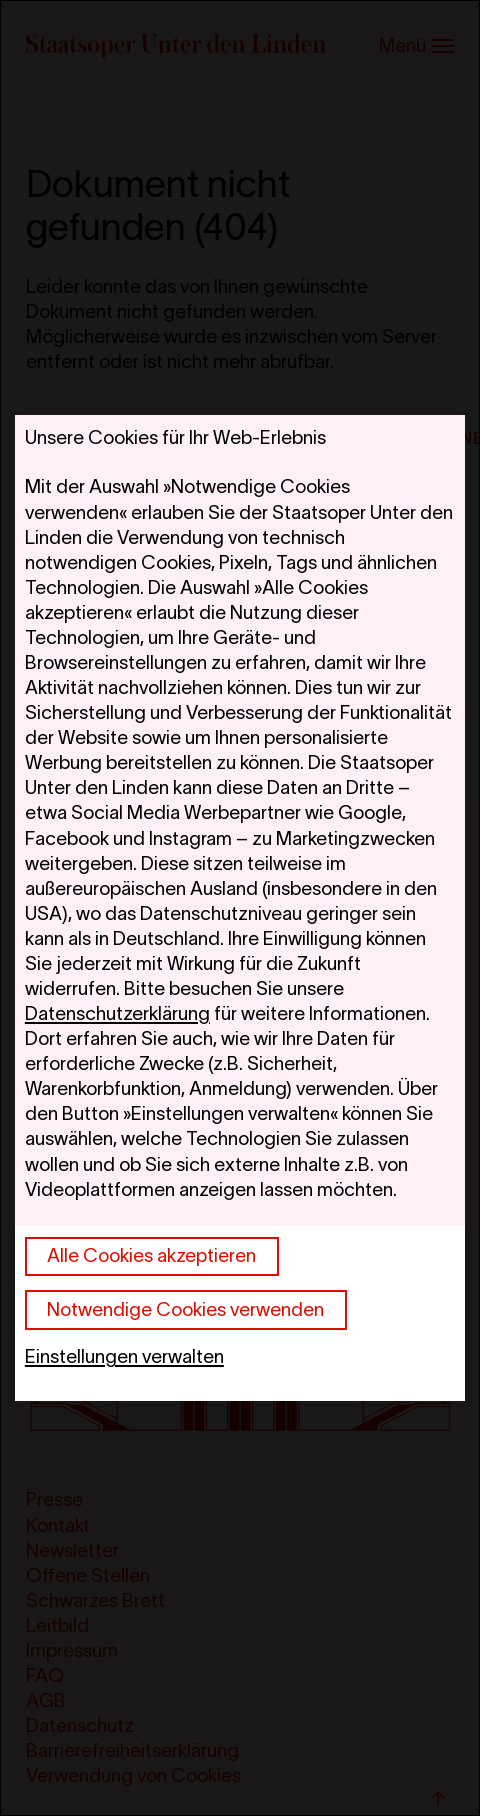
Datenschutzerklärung (117, 1013)
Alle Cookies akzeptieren (151, 1255)
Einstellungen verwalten (124, 1356)
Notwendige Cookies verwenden (185, 1309)
